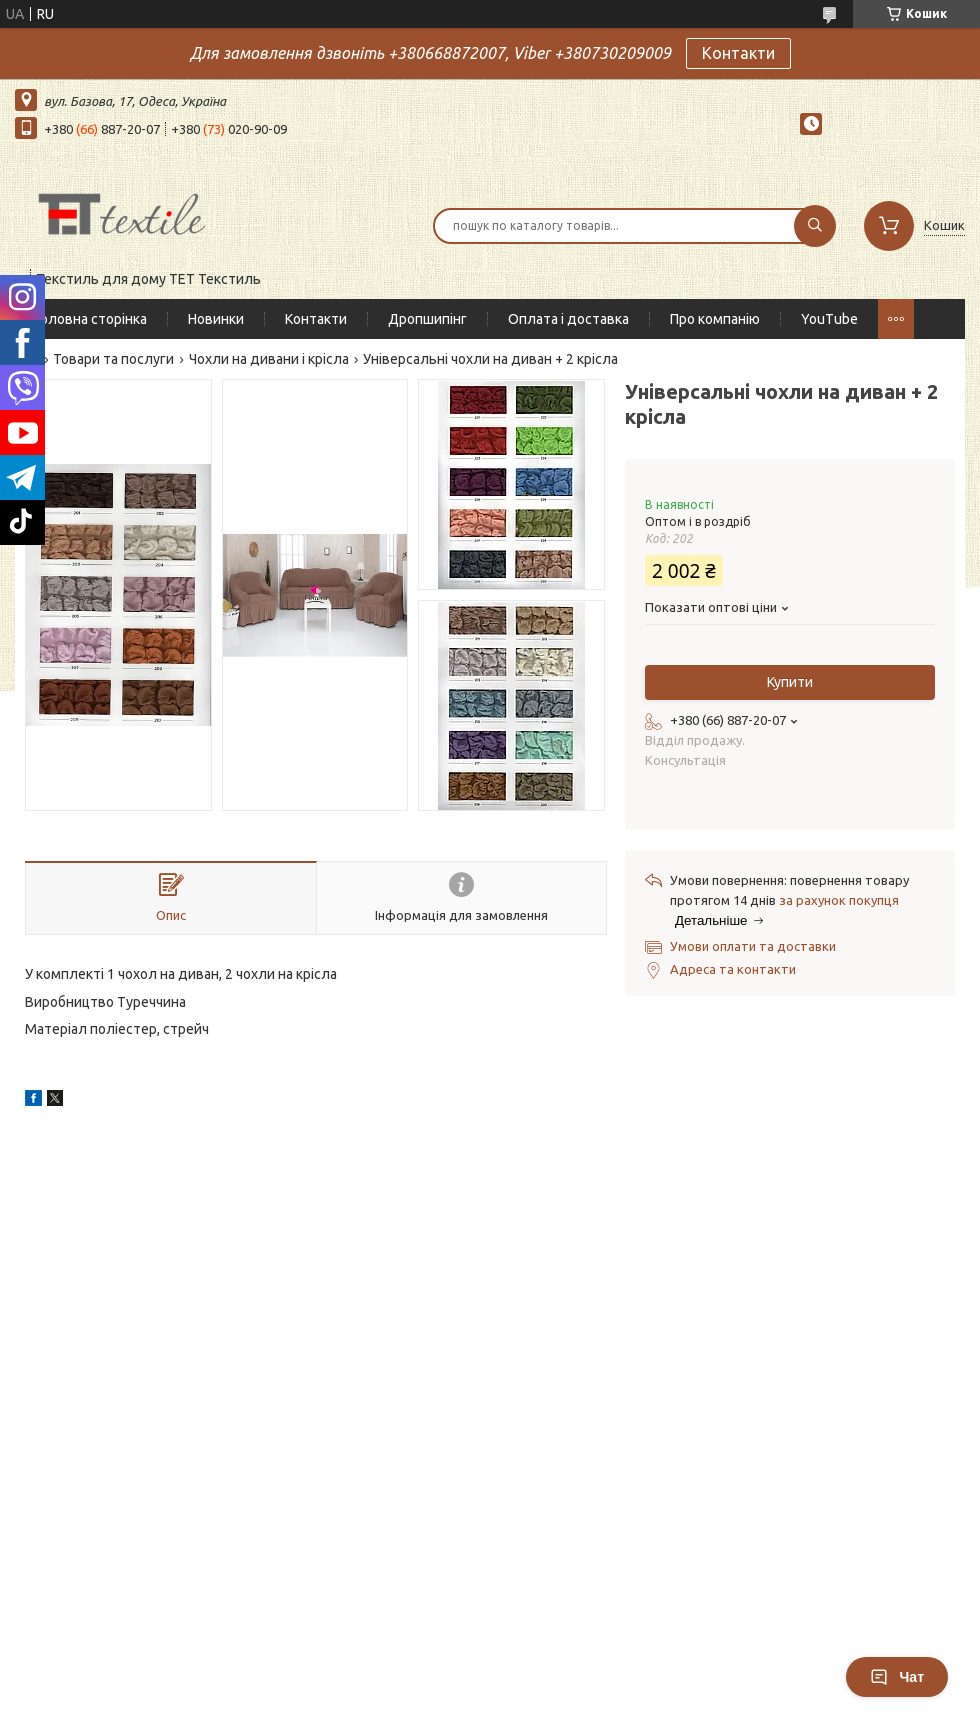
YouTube (829, 319)
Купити (790, 682)
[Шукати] (815, 226)
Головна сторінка (91, 319)
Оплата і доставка (568, 319)
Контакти (738, 53)
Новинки (216, 319)
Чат (897, 1677)
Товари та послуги (113, 359)
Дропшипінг (427, 319)
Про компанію (715, 319)
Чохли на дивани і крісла (269, 359)
